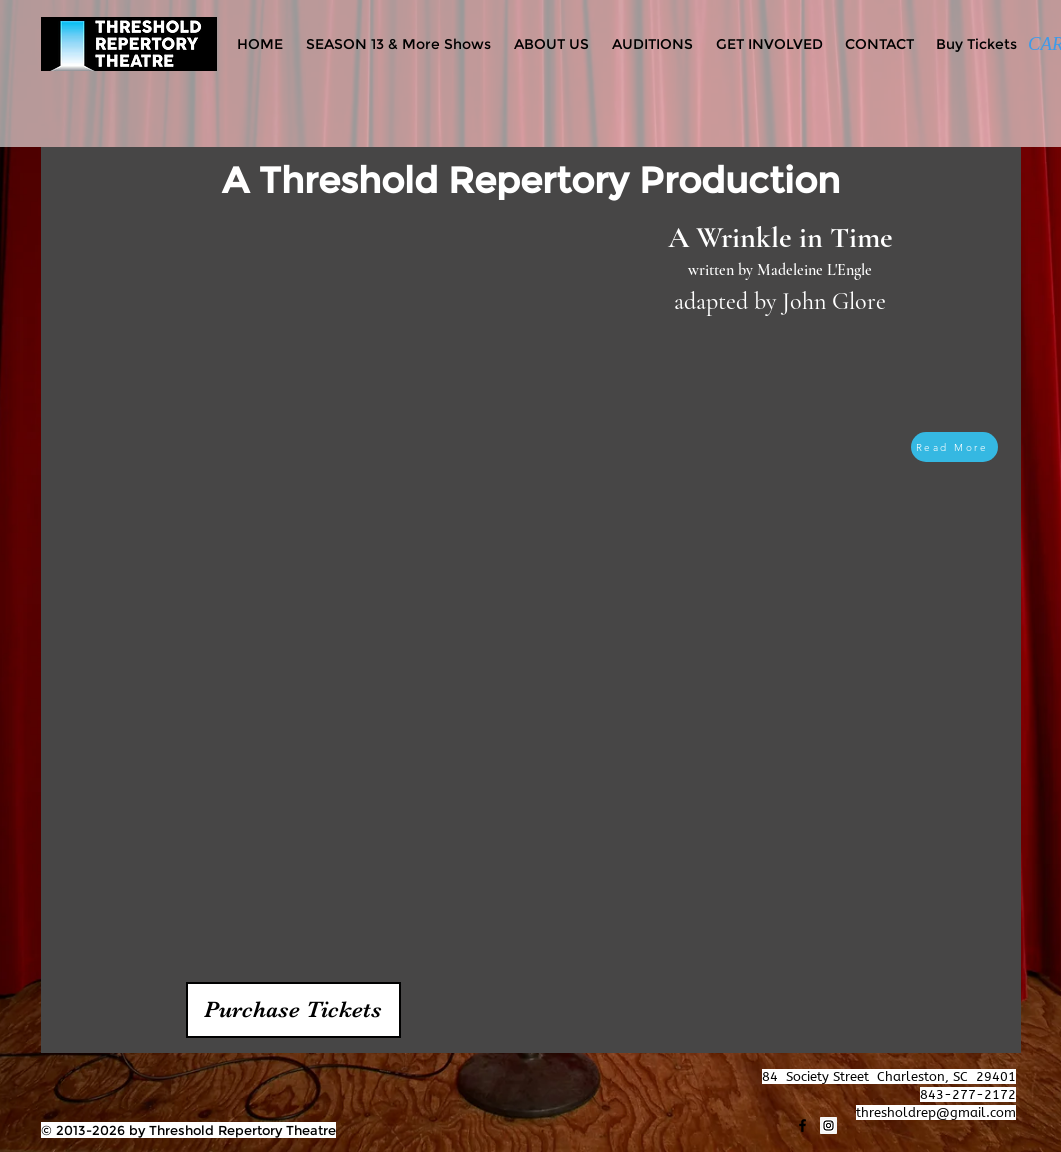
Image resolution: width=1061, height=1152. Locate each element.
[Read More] (954, 447)
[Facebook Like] (80, 1077)
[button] (293, 1010)
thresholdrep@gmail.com (936, 1112)
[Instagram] (828, 1125)
